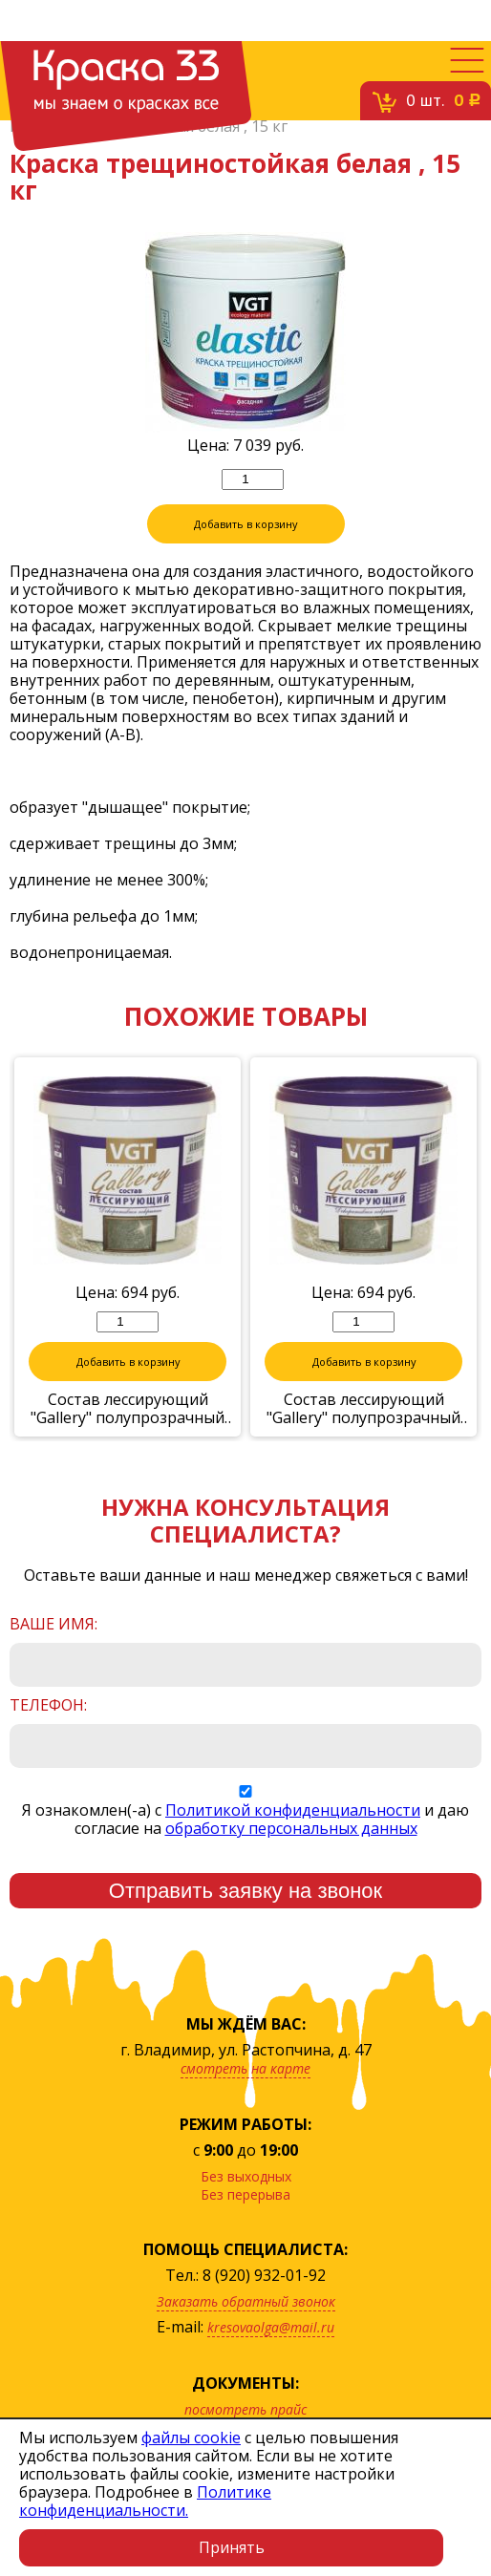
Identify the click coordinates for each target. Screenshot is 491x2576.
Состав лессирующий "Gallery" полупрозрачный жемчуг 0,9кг (127, 1438)
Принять (232, 2547)
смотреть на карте (245, 2098)
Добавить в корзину (245, 553)
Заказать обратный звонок (246, 2331)
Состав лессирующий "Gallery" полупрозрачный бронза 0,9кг (363, 1438)
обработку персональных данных (291, 1857)
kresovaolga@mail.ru (270, 2357)
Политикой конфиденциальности (292, 1839)
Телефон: (48, 1735)
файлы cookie (191, 2437)
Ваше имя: (53, 1654)
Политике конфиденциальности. (145, 2501)
